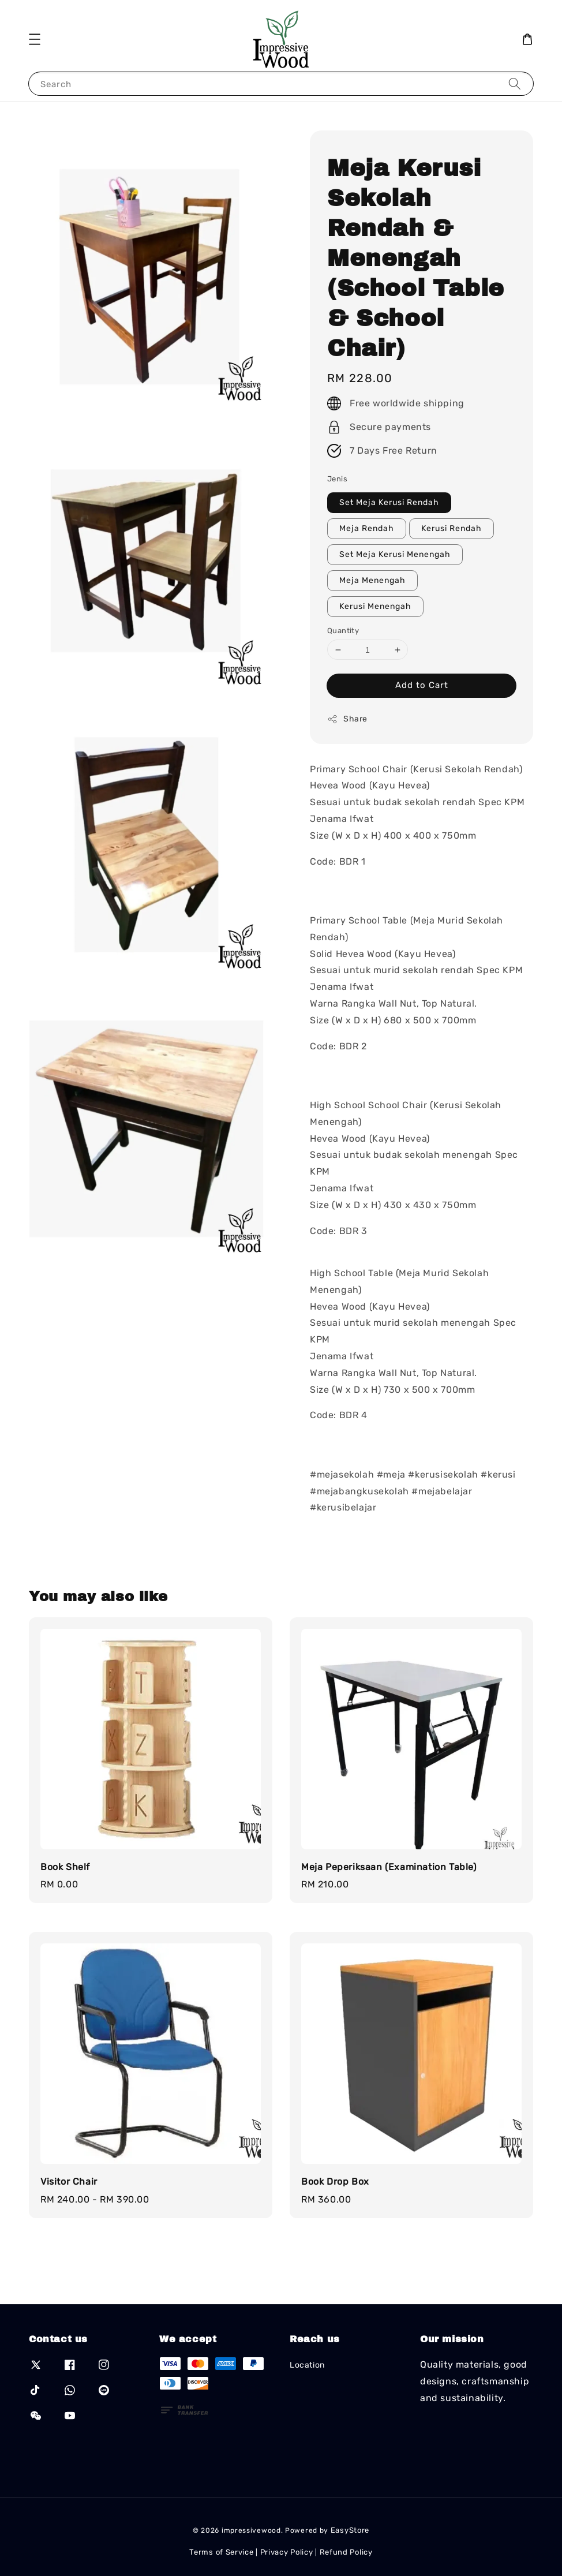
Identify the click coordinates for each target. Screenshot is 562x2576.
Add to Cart (421, 685)
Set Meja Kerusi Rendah (389, 502)
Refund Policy (346, 2552)
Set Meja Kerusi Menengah (395, 554)
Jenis (337, 478)
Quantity (343, 630)
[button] (34, 39)
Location (307, 2365)
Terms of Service (221, 2552)
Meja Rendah (366, 528)
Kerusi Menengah (375, 606)
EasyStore (350, 2530)
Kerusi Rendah (451, 528)
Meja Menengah (372, 580)
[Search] (514, 83)
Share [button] (347, 719)
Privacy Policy (286, 2552)
